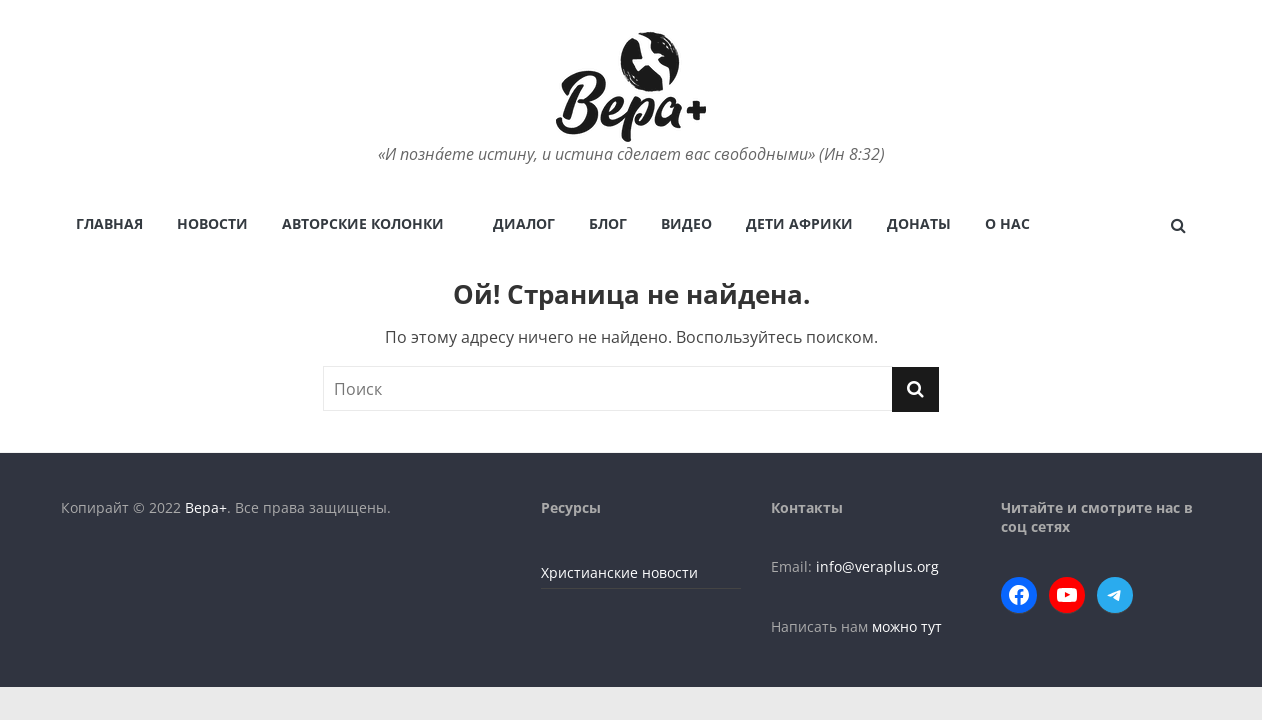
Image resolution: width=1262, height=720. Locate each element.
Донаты (919, 223)
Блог (608, 223)
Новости (212, 223)
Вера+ (206, 507)
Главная (109, 223)
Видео (686, 223)
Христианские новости (619, 572)
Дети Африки (799, 223)
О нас (1007, 223)
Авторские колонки (363, 223)
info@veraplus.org (877, 566)
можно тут (907, 626)
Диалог (524, 223)
